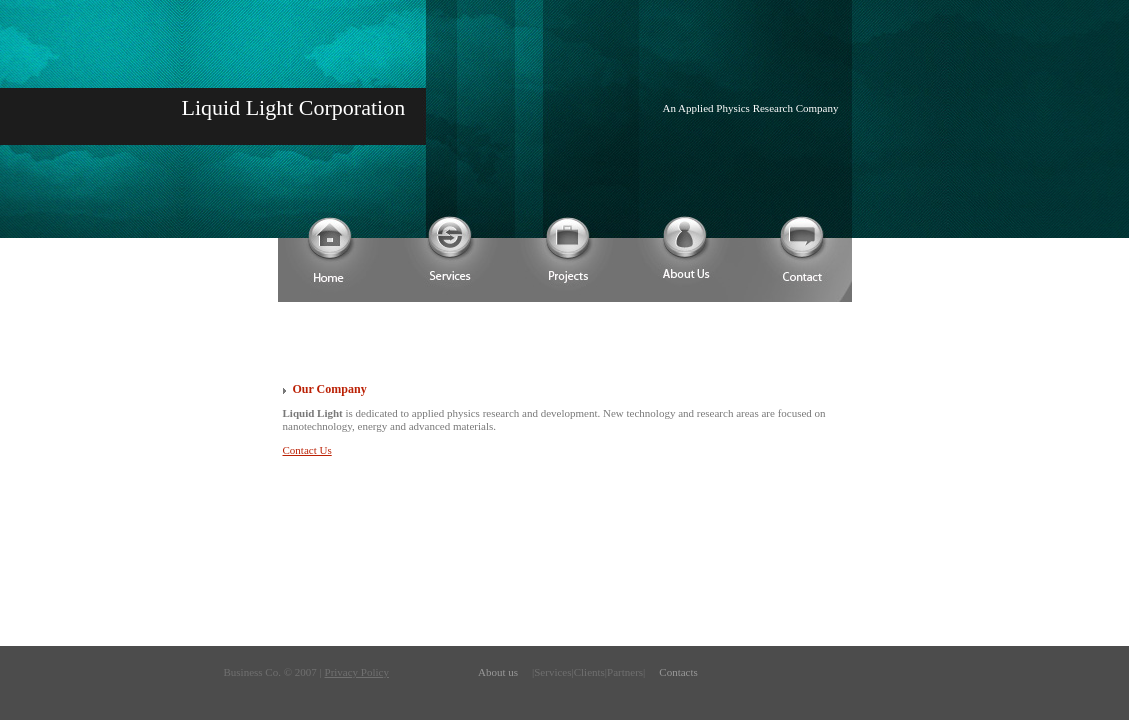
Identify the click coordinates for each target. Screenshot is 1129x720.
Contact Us (307, 450)
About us (498, 672)
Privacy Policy (357, 672)
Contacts (678, 672)
